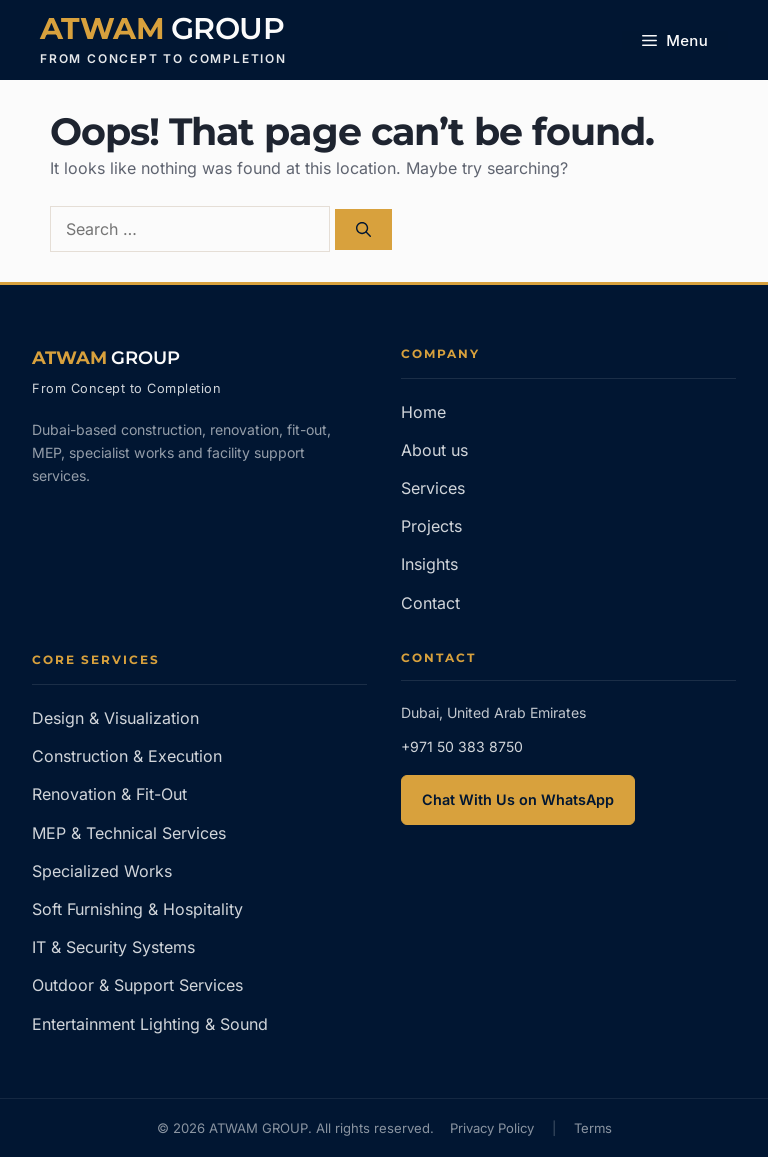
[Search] (363, 229)
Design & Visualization (115, 718)
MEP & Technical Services (129, 833)
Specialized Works (102, 871)
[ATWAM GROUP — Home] (106, 358)
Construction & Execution (127, 756)
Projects (431, 526)
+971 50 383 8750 (462, 746)
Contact (430, 603)
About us (434, 450)
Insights (429, 564)
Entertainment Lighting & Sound (150, 1024)
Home (423, 412)
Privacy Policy (492, 1128)
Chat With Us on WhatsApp (518, 799)
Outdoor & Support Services (137, 985)
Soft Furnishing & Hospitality (137, 909)
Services (433, 488)
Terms (593, 1128)
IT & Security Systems (113, 947)
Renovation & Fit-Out (109, 794)
